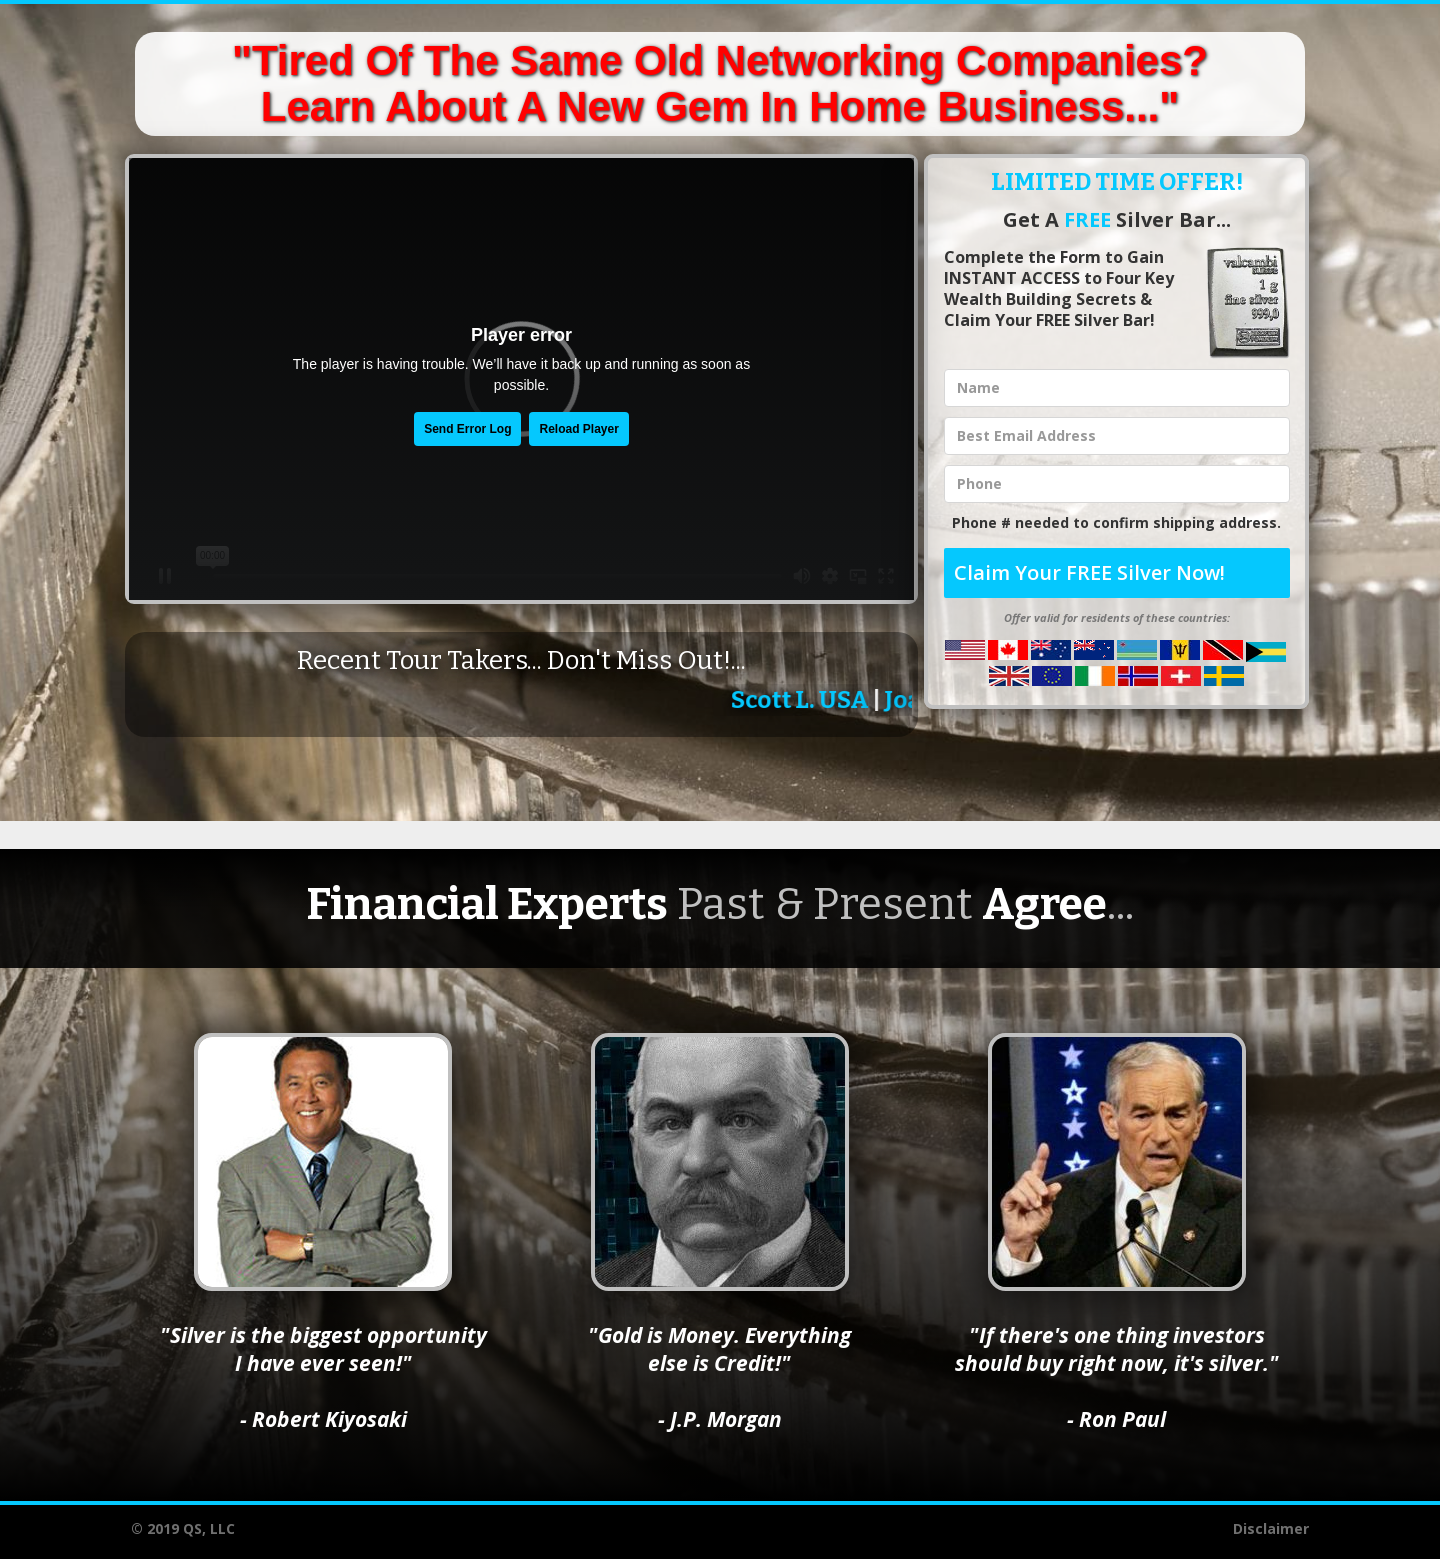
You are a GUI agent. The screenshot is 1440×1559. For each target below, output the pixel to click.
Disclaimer (1271, 1528)
